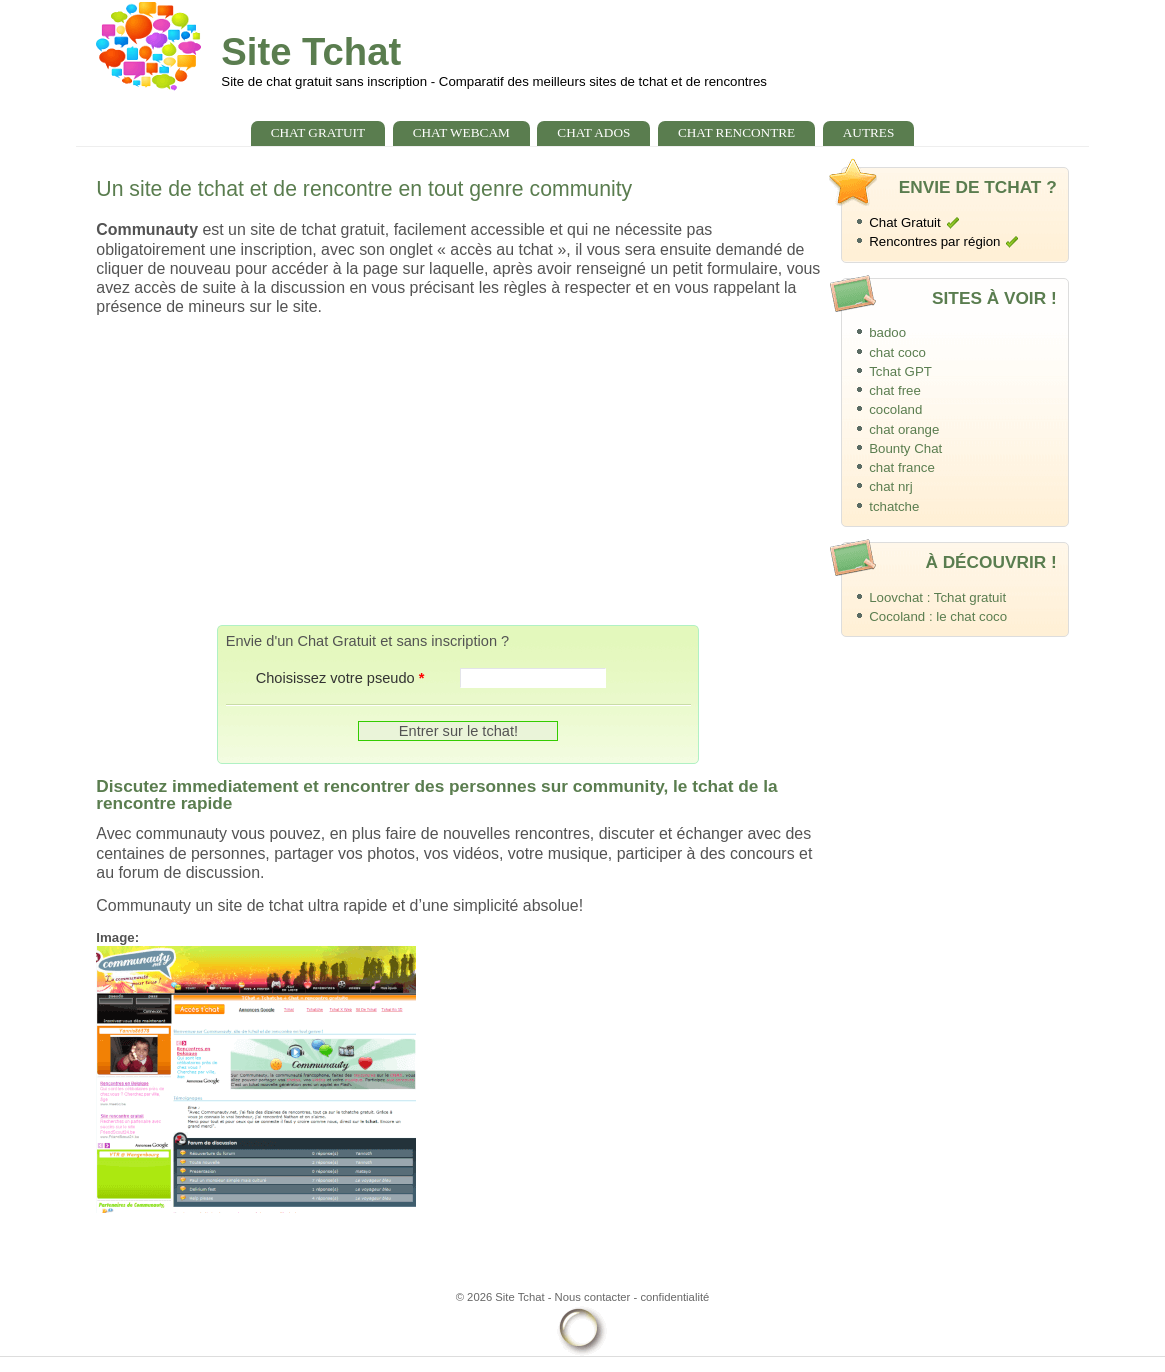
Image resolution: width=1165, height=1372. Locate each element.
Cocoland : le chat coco (938, 616)
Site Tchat (311, 51)
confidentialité (674, 1297)
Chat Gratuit (905, 222)
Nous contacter (593, 1297)
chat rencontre (736, 132)
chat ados (593, 132)
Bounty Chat (905, 448)
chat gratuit (318, 132)
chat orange (904, 429)
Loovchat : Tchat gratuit (937, 597)
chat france (902, 467)
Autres (869, 132)
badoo (887, 332)
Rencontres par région (934, 241)
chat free (895, 390)
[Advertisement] (458, 470)
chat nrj (891, 486)
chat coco (897, 352)
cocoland (895, 409)
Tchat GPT (900, 371)
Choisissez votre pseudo (340, 678)
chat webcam (461, 132)
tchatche (894, 506)
